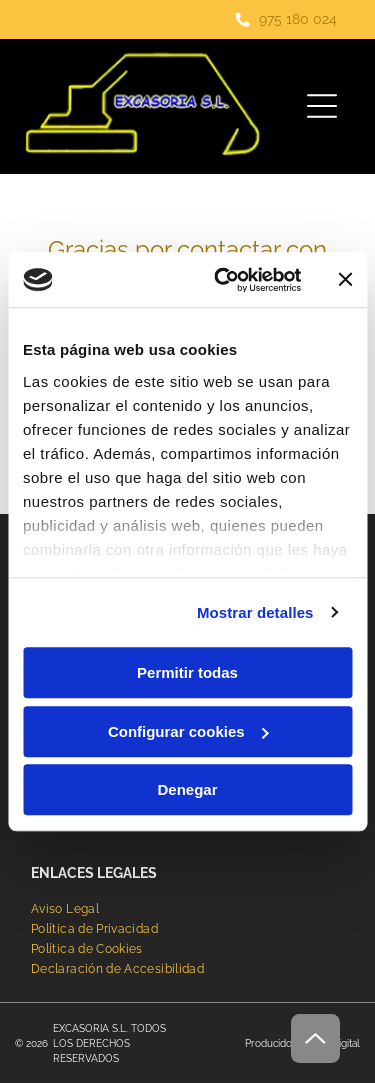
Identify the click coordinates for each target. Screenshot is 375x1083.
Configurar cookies (188, 731)
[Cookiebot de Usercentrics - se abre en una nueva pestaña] (223, 280)
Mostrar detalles (255, 612)
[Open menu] (322, 106)
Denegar (187, 789)
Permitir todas (187, 672)
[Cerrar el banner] (345, 280)
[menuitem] (65, 909)
